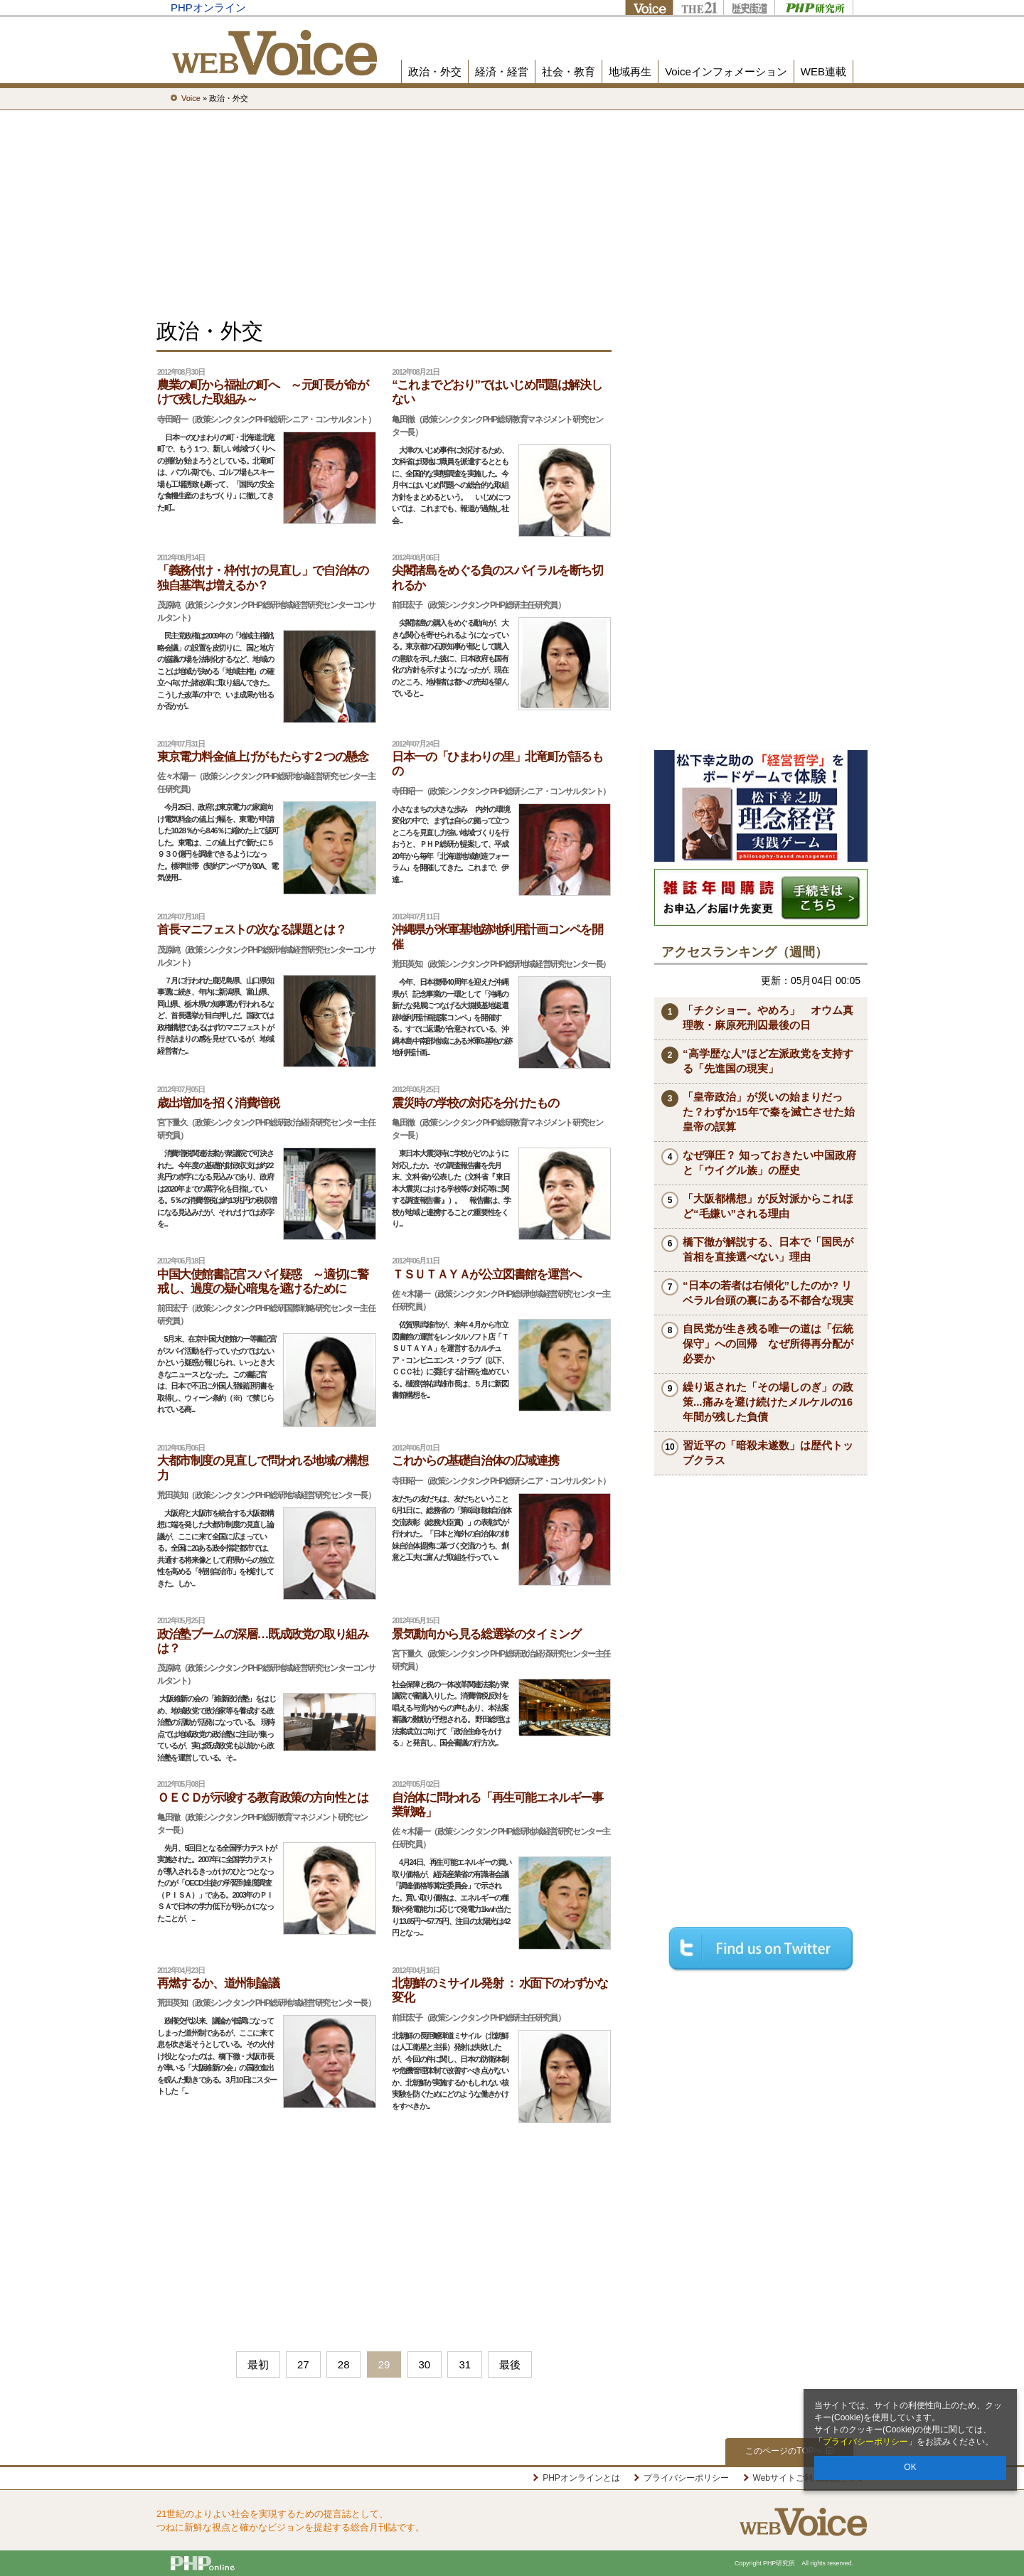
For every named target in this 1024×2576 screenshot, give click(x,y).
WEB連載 (823, 71)
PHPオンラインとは (581, 2478)
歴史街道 (748, 7)
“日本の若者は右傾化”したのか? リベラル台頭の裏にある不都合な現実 (768, 1292)
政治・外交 (435, 71)
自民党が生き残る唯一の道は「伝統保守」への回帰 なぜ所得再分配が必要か (768, 1343)
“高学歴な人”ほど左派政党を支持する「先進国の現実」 (768, 1060)
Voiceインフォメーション (726, 71)
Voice (649, 7)
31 (465, 2364)
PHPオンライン (208, 7)
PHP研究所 (813, 7)
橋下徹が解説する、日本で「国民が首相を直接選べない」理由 (768, 1249)
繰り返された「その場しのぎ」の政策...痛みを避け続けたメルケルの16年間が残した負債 (768, 1402)
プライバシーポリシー (865, 2442)
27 (303, 2364)
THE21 (698, 7)
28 (344, 2364)
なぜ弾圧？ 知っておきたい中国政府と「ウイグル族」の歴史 (769, 1162)
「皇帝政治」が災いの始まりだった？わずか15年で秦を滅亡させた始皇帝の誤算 (769, 1112)
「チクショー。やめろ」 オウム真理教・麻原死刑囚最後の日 (768, 1017)
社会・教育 (568, 71)
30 (425, 2364)
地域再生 (630, 71)
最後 (510, 2364)
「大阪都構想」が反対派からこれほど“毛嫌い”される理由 (768, 1205)
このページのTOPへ (789, 2451)
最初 (258, 2364)
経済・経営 (501, 71)
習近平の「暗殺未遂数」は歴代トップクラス (768, 1452)
